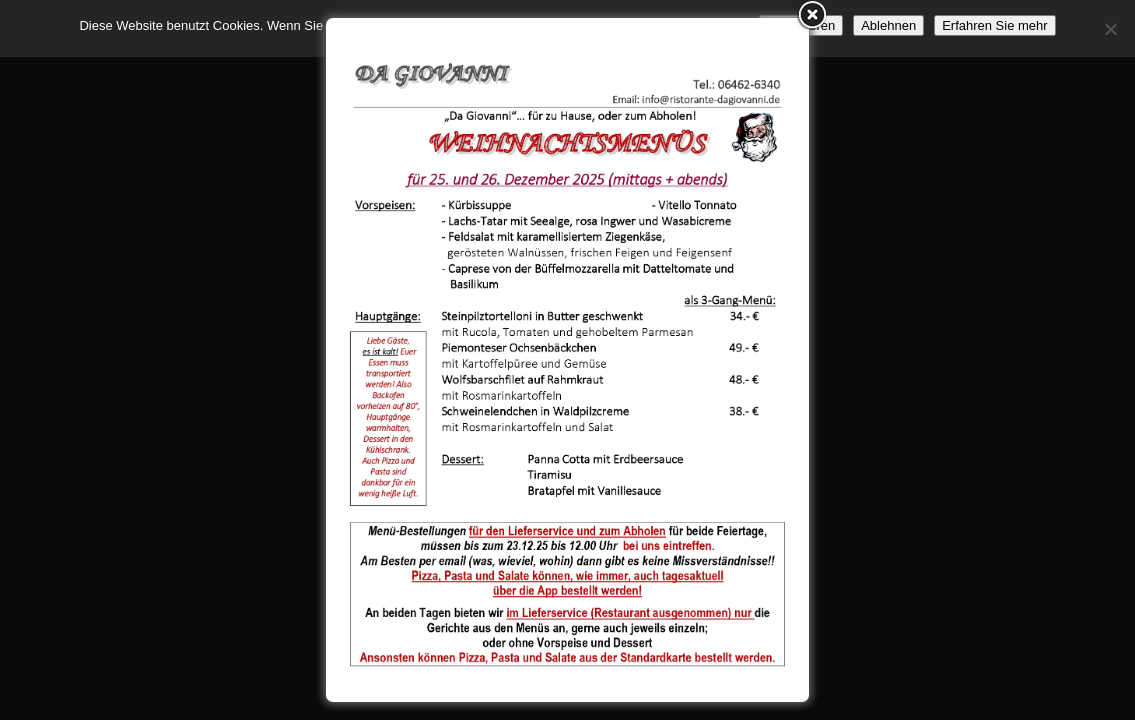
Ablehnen (888, 25)
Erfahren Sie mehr (995, 25)
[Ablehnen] (1110, 29)
